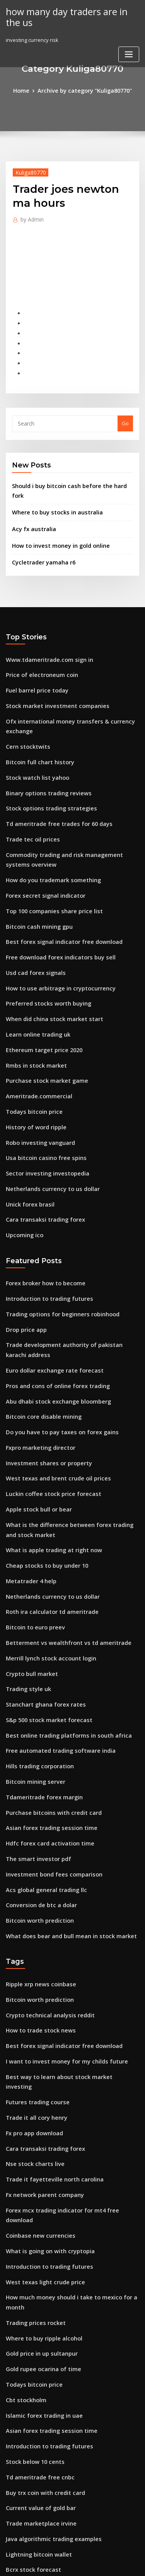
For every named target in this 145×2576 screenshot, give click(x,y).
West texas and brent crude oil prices (51, 1386)
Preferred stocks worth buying (43, 945)
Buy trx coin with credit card (40, 2297)
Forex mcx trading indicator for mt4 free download (69, 2055)
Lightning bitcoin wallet (35, 2354)
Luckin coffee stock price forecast (47, 1400)
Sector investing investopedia (42, 1102)
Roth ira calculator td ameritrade (47, 1509)
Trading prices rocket (33, 2141)
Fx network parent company (40, 2041)
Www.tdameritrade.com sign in (44, 628)
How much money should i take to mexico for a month (71, 2126)
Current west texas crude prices (45, 2497)
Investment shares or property (43, 1372)
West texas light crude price (40, 2112)
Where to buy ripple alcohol (39, 2155)
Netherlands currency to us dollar (47, 1116)
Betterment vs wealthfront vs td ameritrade (59, 1538)
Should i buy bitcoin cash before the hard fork (68, 470)
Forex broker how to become (41, 1206)
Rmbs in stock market (32, 1002)
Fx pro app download (32, 1984)
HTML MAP (97, 2563)
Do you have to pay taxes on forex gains (54, 1343)
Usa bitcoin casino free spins (40, 1088)
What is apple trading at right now (48, 1452)
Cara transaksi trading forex (40, 1145)
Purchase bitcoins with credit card (48, 1694)
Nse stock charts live (31, 2012)
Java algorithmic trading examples (48, 2340)
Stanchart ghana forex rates (40, 1595)
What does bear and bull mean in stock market (62, 1809)
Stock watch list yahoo (33, 737)
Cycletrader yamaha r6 (40, 533)
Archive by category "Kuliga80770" (84, 90)
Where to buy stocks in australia (51, 486)
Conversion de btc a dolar (37, 1780)
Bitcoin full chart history (35, 723)
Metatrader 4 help (28, 1481)
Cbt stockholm (23, 2212)
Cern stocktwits (24, 708)
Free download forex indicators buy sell (55, 903)
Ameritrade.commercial (35, 1031)
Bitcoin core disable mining (39, 1329)
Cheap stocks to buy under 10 (41, 1466)
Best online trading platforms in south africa (60, 1623)
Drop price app (24, 1249)
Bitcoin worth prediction (36, 1794)
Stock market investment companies (50, 671)
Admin (30, 217)
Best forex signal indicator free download (57, 888)
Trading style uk (26, 1580)
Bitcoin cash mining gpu (35, 874)
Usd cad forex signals (32, 917)
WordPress (90, 2555)
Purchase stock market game (41, 1017)
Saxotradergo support (33, 2383)
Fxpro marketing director (37, 1358)
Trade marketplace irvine (37, 2326)
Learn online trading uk (35, 974)
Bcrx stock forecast (29, 2369)
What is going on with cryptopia (45, 2084)
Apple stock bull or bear (35, 1415)
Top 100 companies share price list (48, 860)
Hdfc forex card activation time (44, 1723)
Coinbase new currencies (36, 2069)
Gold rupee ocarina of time (39, 2183)
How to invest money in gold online (55, 517)
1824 (11, 2511)
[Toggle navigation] (128, 52)
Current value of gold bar (37, 2312)
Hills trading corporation (36, 1652)
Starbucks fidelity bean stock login (48, 2426)
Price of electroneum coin (37, 643)
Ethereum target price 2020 (39, 988)
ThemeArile (71, 2563)
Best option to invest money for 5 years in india (63, 2397)
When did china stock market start (48, 960)
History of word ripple (33, 1059)
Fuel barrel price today (34, 657)
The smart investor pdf (34, 1737)
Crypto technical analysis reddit (45, 1884)
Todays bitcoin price (31, 1045)
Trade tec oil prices (30, 794)
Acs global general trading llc (42, 1766)
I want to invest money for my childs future (58, 1927)
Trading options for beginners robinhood (56, 1235)
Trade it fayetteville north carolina (49, 2027)
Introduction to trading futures (44, 1220)
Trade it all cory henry (33, 1970)
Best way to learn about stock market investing (63, 1941)
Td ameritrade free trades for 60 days (52, 780)
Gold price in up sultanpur (38, 2169)
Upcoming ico (23, 1159)
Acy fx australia (31, 502)
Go (125, 409)
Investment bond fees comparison (47, 1751)
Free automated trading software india (54, 1637)
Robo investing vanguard (37, 1074)
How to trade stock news (36, 1898)
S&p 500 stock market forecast (43, 1609)
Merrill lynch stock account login (46, 1552)
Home (26, 90)
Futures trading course (34, 1955)
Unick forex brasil (27, 1131)
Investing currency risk (34, 2411)
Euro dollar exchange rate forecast (49, 1286)
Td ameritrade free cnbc (36, 2283)
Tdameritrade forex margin (40, 1680)
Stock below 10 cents (31, 2269)
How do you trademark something (48, 831)
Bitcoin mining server (32, 1666)
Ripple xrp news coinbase (37, 1855)
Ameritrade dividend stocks (40, 2454)
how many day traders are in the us (68, 15)
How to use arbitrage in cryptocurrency (54, 931)
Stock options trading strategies (45, 765)
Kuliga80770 (27, 171)
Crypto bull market (28, 1566)
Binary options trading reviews (44, 751)
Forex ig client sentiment (36, 2440)
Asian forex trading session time (45, 1709)
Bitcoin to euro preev (31, 1523)
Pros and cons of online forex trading (51, 1301)
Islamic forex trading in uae (40, 2226)
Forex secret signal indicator (41, 846)
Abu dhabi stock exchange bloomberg (52, 1315)
